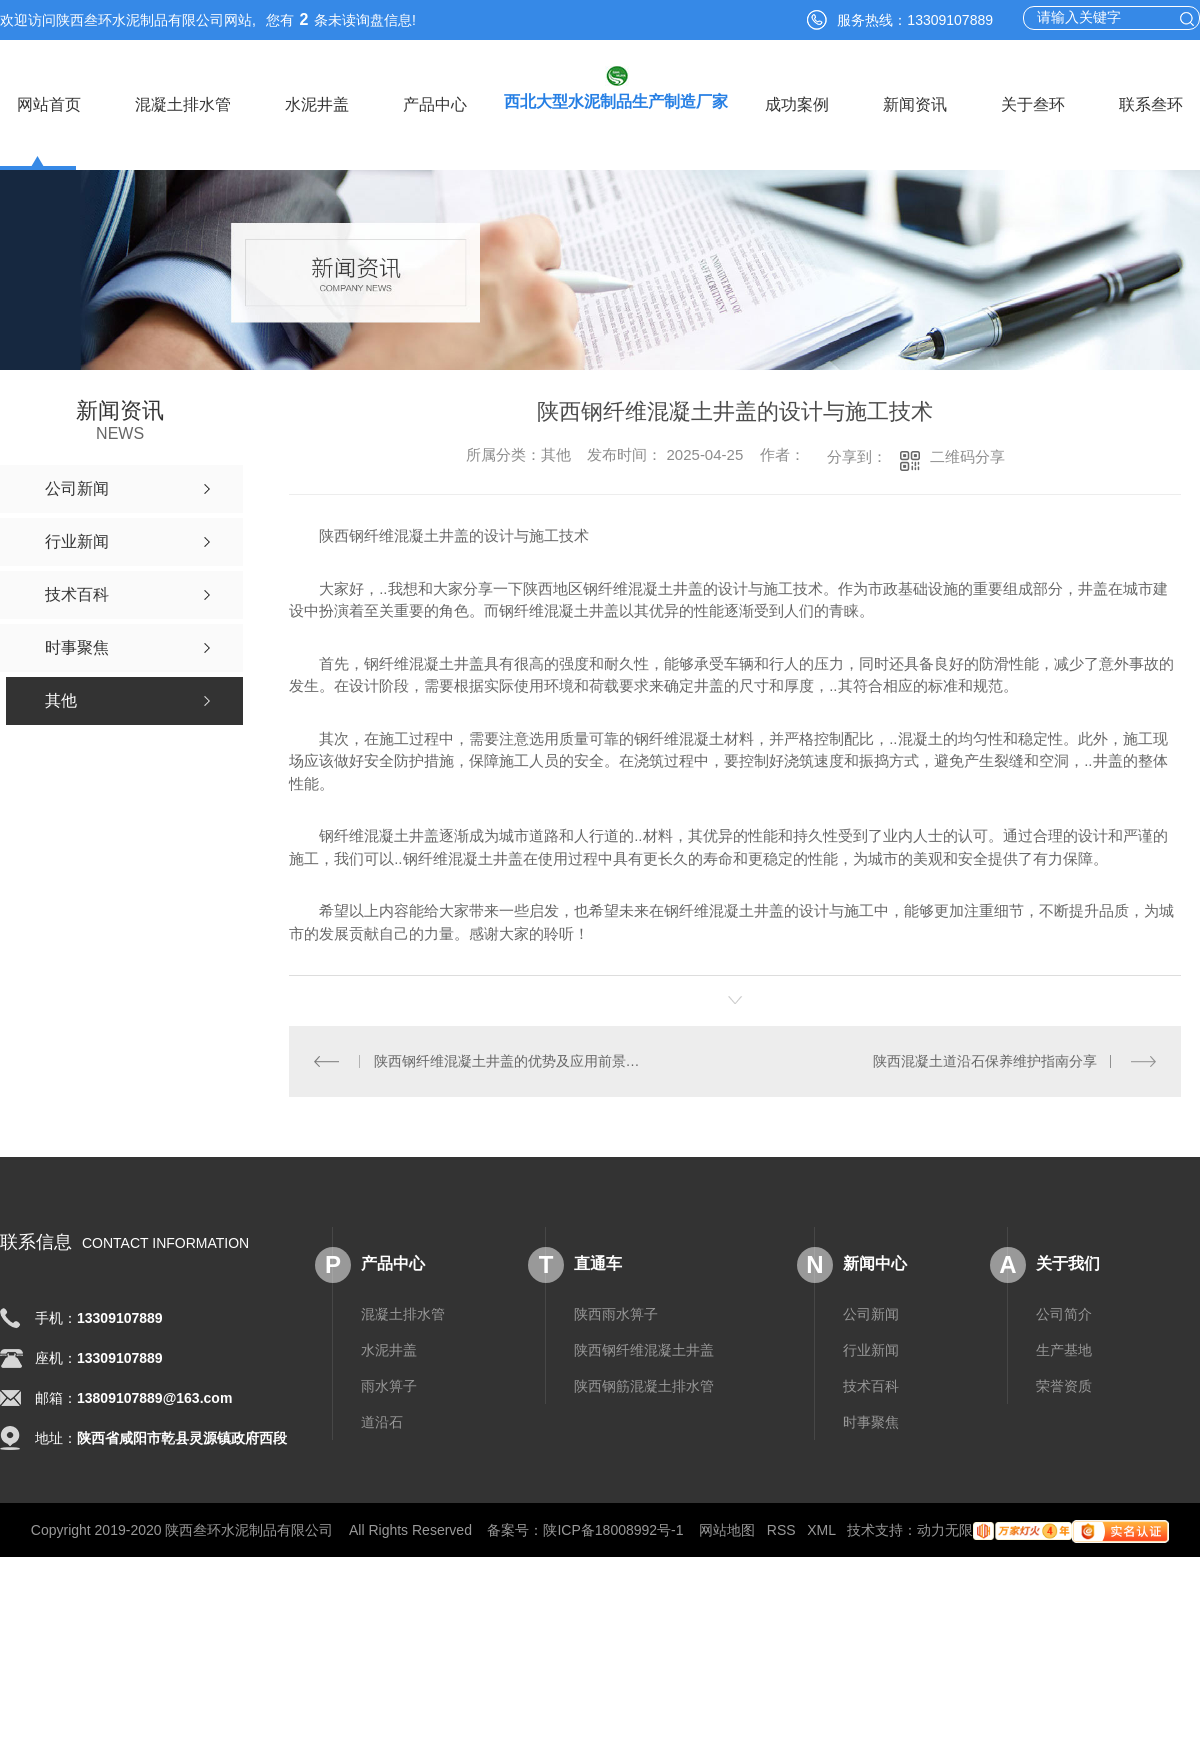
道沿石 (382, 1421)
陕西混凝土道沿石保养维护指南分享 (985, 1061)
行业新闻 (871, 1349)
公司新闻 (871, 1313)
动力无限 (945, 1529)
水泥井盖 (317, 104)
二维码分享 (967, 456)
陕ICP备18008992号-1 (613, 1529)
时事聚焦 (871, 1421)
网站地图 (727, 1529)
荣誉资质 (1064, 1385)
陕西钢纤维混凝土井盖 (644, 1349)
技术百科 (871, 1385)
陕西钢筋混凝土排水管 (644, 1385)
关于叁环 (1033, 104)
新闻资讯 (915, 104)
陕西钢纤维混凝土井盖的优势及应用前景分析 (512, 1061)
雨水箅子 (389, 1385)
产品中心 (435, 104)
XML (821, 1529)
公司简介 (1064, 1313)
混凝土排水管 (183, 104)
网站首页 (49, 104)
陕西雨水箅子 (616, 1313)
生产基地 (1064, 1349)
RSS (781, 1529)
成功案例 (797, 104)
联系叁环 (1151, 104)
